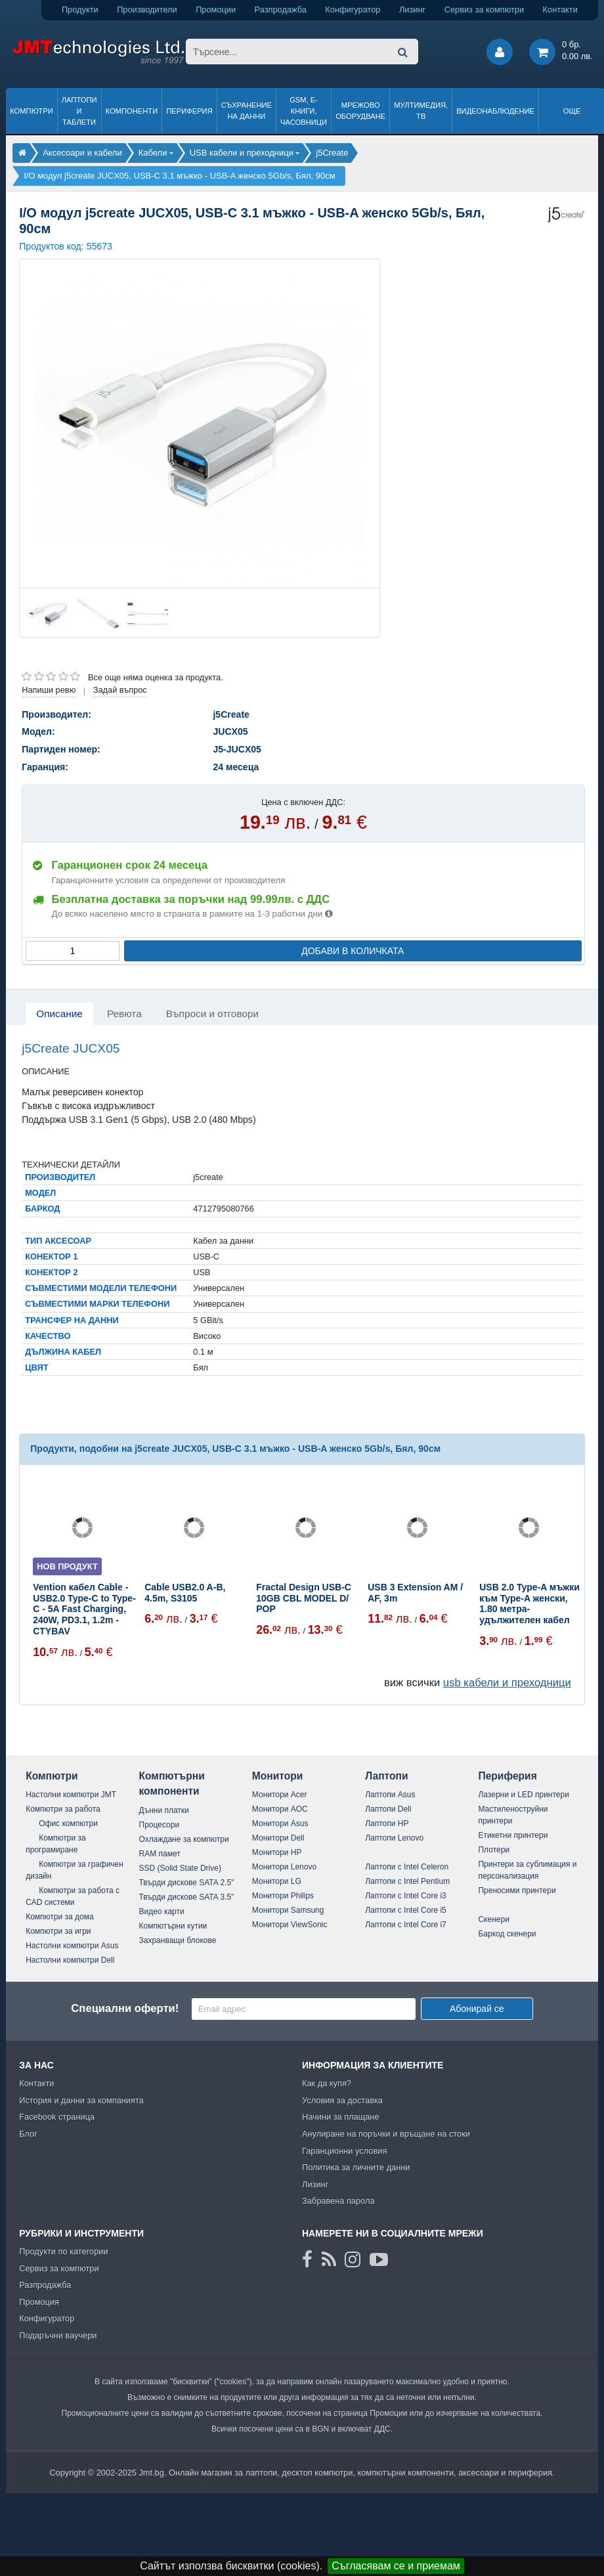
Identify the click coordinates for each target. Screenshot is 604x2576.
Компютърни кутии (173, 1926)
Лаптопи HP (386, 1823)
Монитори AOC (280, 1809)
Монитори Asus (280, 1823)
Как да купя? (326, 2083)
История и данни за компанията (81, 2100)
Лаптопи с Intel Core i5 (405, 1910)
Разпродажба (281, 9)
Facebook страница (57, 2117)
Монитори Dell (278, 1838)
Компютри (31, 111)
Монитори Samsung (288, 1910)
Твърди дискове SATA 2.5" (186, 1882)
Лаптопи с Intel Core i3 (405, 1895)
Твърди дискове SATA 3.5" (186, 1897)
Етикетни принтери (513, 1835)
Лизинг (412, 9)
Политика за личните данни (356, 2167)
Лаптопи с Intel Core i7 (405, 1924)
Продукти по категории (63, 2251)
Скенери (493, 1919)
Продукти (80, 9)
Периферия (189, 111)
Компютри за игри (58, 1931)
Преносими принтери (516, 1890)
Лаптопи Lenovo (394, 1838)
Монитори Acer (279, 1794)
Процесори (159, 1824)
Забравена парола (338, 2201)
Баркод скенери (507, 1933)
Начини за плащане (340, 2117)
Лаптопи (386, 1775)
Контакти (560, 9)
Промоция (39, 2302)
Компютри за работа (63, 1809)
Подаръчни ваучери (58, 2335)
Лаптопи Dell (388, 1809)
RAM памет (160, 1853)
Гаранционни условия (344, 2151)
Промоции (216, 9)
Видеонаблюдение (495, 111)
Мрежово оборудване (360, 110)
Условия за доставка (342, 2100)
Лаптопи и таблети (79, 111)
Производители (147, 9)
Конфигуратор (352, 9)
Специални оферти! (125, 2008)
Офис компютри (68, 1823)
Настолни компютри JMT (71, 1794)
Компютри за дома (59, 1916)
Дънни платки (164, 1810)
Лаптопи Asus (390, 1794)
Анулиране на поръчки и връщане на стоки (386, 2134)
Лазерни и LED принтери (523, 1794)
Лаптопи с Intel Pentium (407, 1881)
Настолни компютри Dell (70, 1960)
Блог (28, 2134)
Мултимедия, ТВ (421, 110)
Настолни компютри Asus (72, 1945)
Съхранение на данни (246, 110)
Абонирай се (477, 2008)
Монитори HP (277, 1852)
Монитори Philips (283, 1895)
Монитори (277, 1775)
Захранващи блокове (178, 1940)
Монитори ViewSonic (290, 1924)
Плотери (493, 1849)
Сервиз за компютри (484, 9)
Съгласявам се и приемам (396, 2565)
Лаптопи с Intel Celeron (406, 1866)
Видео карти (161, 1911)
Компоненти (132, 111)
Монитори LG (276, 1881)
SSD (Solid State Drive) (180, 1868)
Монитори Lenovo (284, 1866)
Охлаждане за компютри (184, 1839)
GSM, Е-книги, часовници (303, 111)
